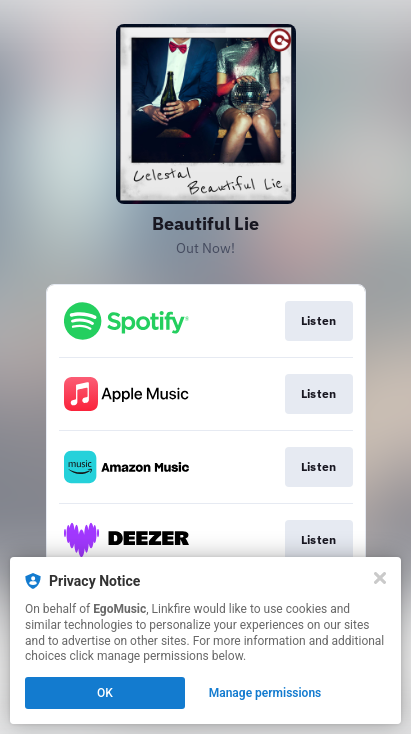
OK (105, 693)
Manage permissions (265, 693)
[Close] (380, 578)
